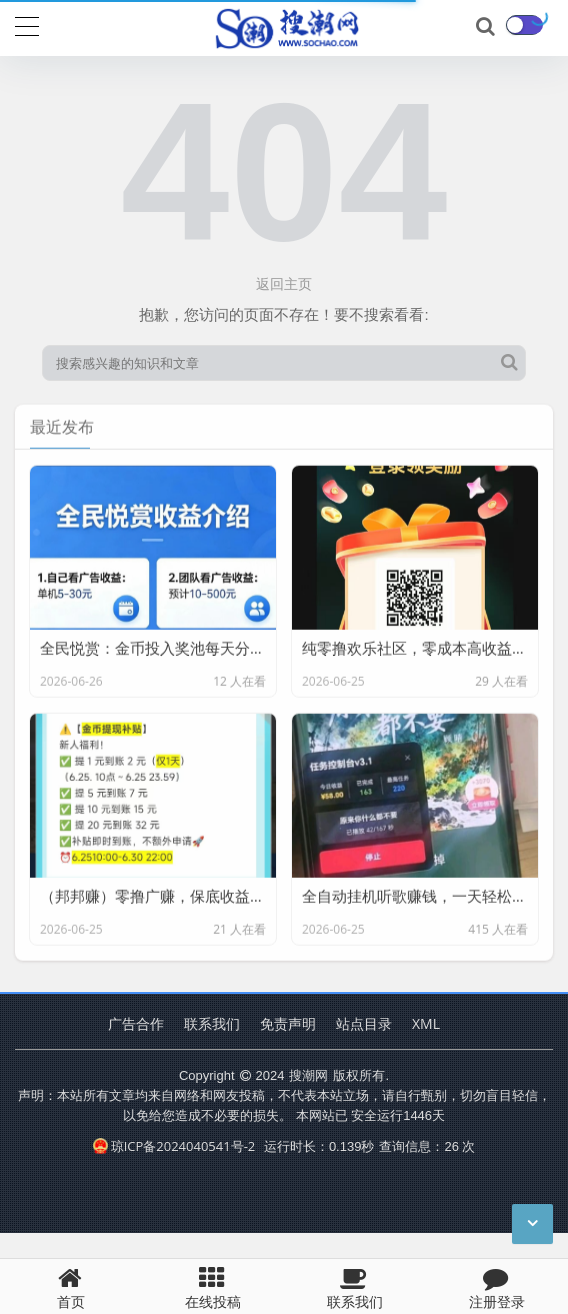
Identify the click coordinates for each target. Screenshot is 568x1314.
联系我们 (212, 1023)
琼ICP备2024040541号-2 (174, 1146)
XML (426, 1023)
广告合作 (136, 1023)
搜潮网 (308, 1075)
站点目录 (364, 1023)
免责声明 (288, 1023)
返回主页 (284, 283)
